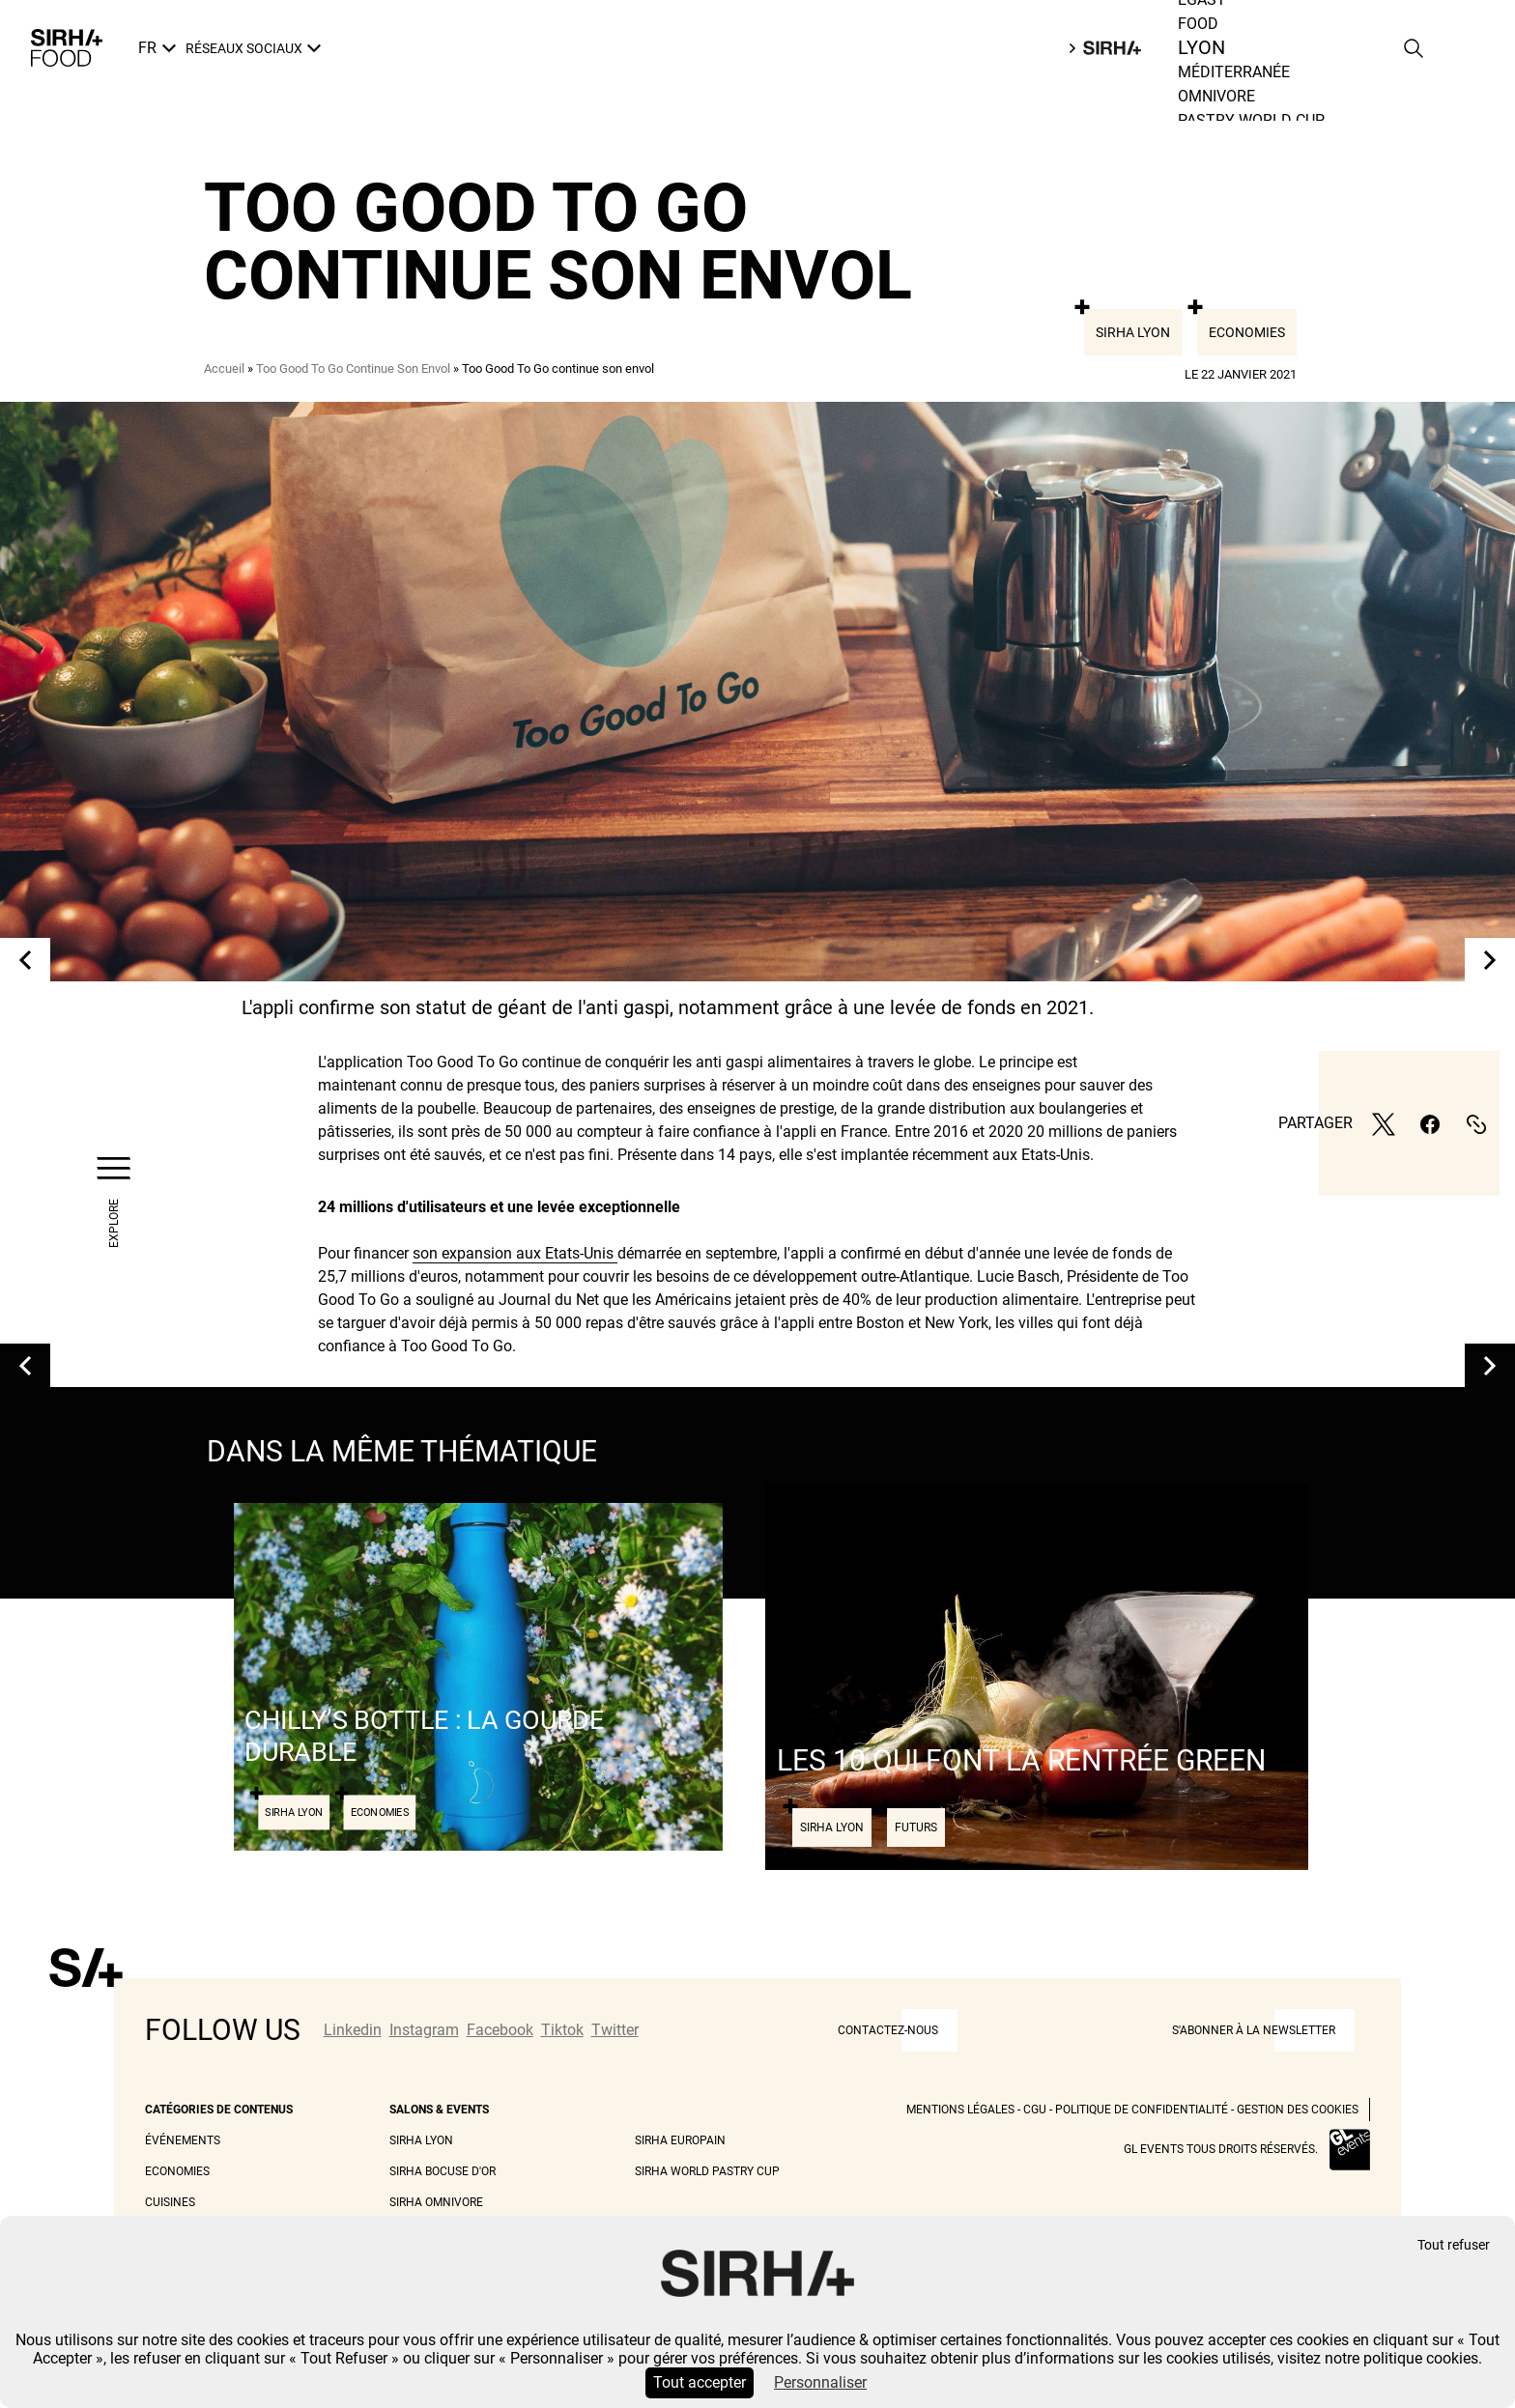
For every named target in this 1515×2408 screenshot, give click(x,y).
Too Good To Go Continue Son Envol (353, 368)
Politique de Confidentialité (1141, 2109)
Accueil (224, 368)
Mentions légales (960, 2109)
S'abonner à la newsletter (1253, 2030)
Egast (1202, 23)
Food (1203, 48)
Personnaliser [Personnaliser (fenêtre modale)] (820, 2382)
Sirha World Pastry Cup (707, 2171)
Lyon (1196, 72)
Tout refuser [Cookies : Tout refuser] (1453, 2245)
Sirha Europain (680, 2140)
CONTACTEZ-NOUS (888, 2030)
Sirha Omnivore (436, 2202)
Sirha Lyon (1133, 332)
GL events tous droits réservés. (1221, 2149)
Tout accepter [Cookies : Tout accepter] (699, 2382)
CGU (1034, 2109)
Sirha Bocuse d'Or (442, 2171)
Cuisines (170, 2202)
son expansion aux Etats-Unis (515, 1253)
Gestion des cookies (1297, 2109)
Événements (182, 2140)
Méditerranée (1234, 96)
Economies (1247, 332)
